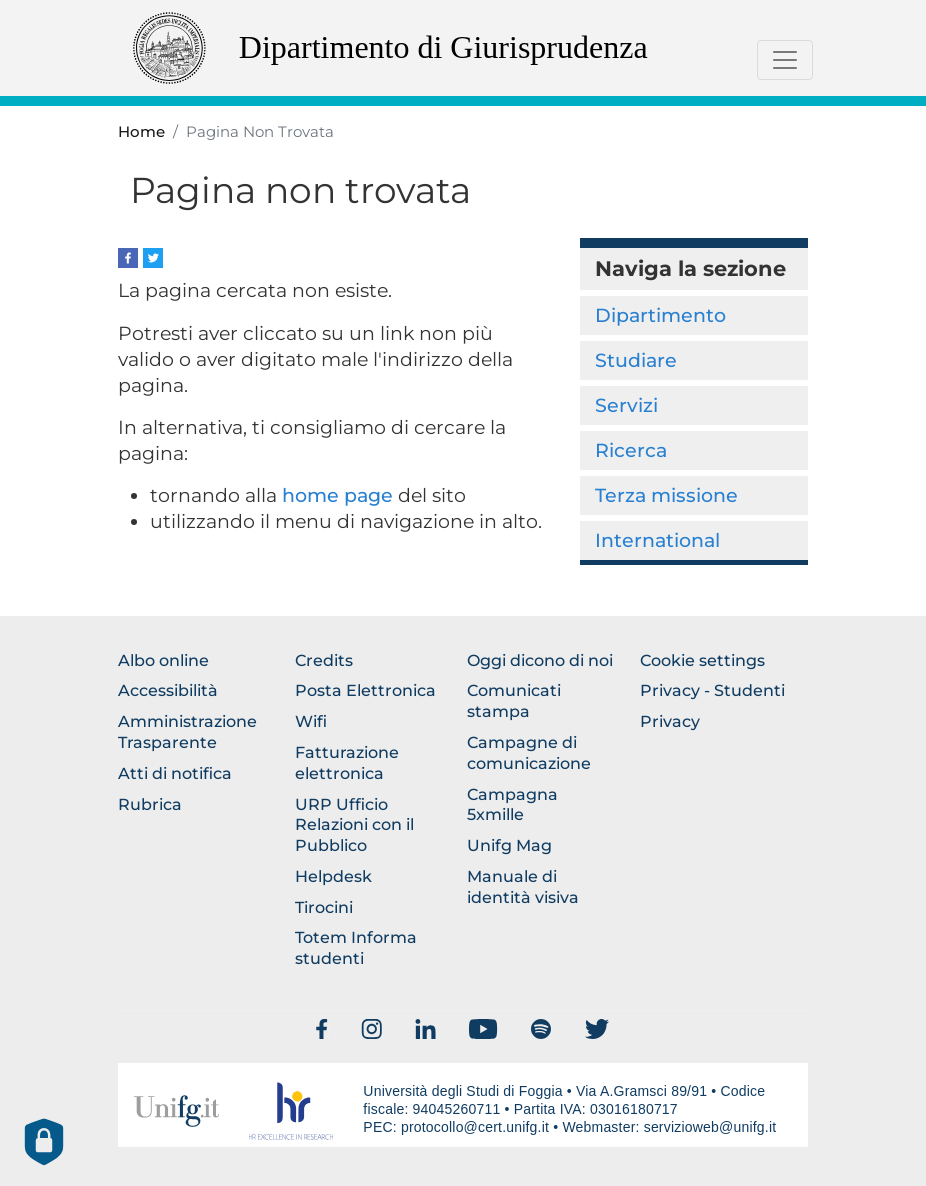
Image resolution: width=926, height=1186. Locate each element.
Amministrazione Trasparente (187, 732)
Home (141, 132)
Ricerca (631, 450)
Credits (324, 660)
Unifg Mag (509, 845)
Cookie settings (702, 660)
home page (337, 495)
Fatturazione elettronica (347, 763)
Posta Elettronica (365, 690)
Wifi (311, 721)
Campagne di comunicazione (529, 753)
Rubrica (150, 804)
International (657, 540)
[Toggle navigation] (785, 60)
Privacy (670, 721)
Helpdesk (333, 876)
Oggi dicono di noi (540, 660)
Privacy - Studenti (712, 690)
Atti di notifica (175, 773)
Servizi (626, 405)
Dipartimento (660, 315)
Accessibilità (168, 690)
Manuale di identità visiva (523, 887)
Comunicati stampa (514, 701)
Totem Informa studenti (356, 948)
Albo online (163, 660)
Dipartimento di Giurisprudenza (443, 47)
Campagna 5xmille (512, 805)
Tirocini (324, 907)
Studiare (636, 360)
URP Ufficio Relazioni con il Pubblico (354, 825)
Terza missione (666, 495)
